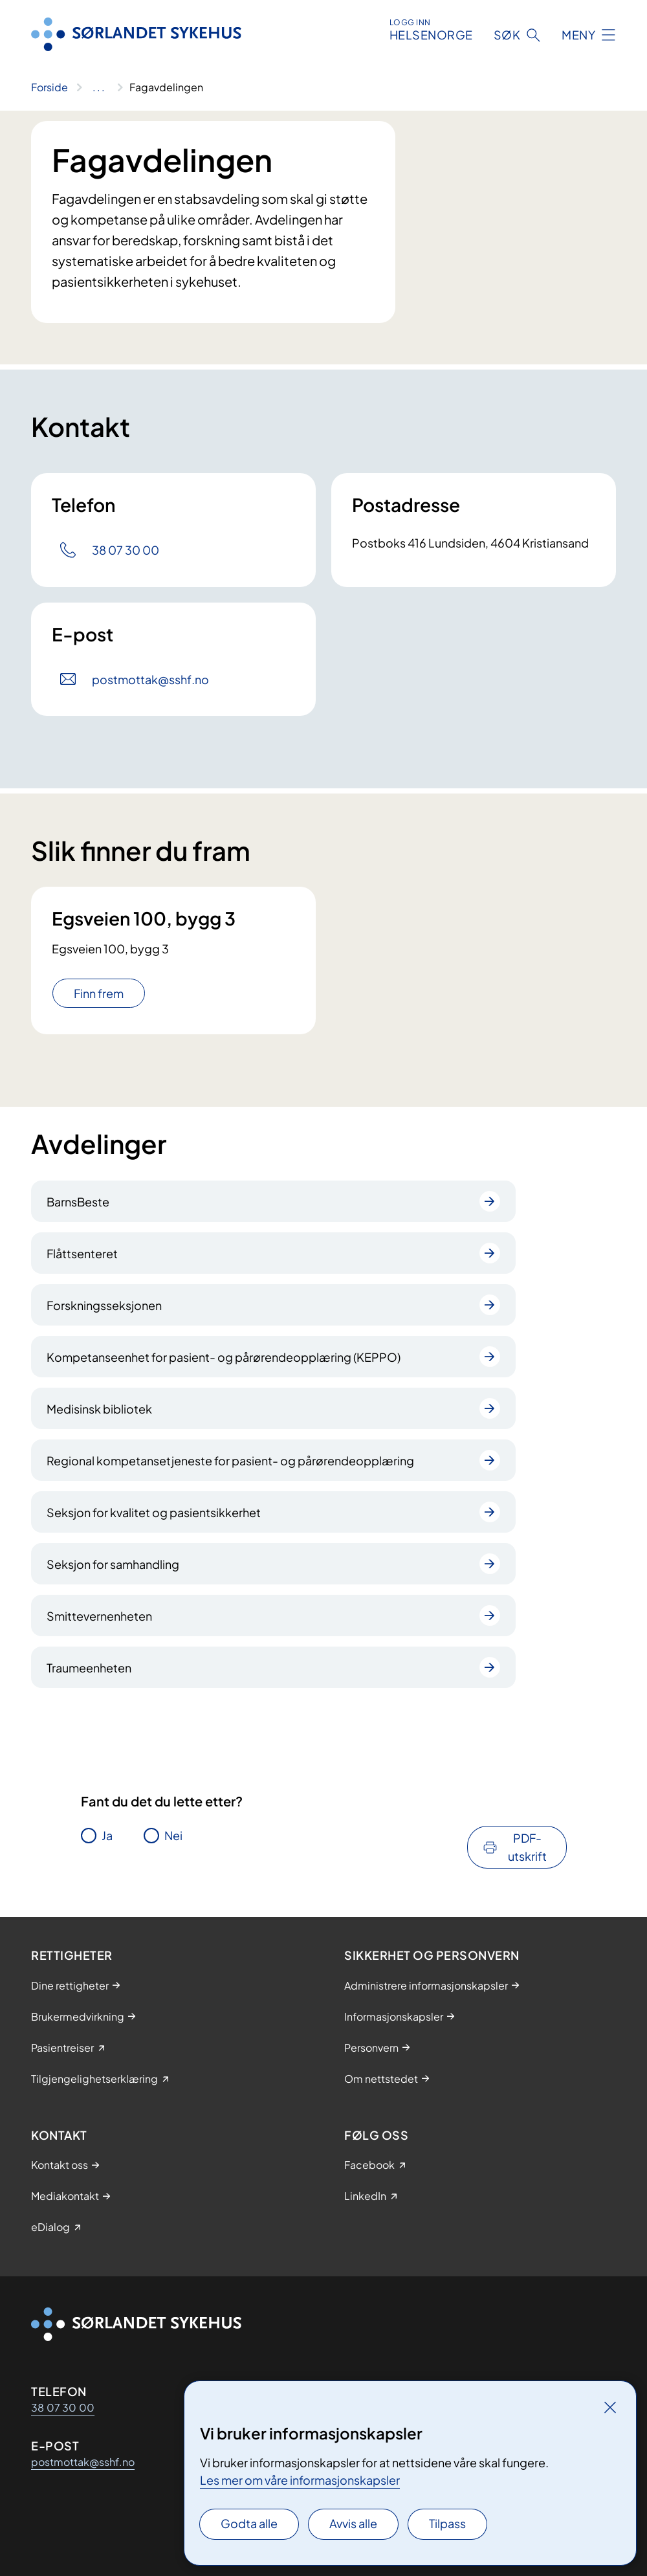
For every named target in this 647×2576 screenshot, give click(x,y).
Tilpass (447, 2523)
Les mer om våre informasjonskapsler (300, 2479)
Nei (173, 1835)
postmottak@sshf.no (83, 2462)
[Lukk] (610, 2407)
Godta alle (249, 2523)
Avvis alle (353, 2523)
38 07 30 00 (62, 2407)
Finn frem (99, 993)
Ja (107, 1835)
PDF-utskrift (527, 1846)
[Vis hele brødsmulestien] (99, 87)
